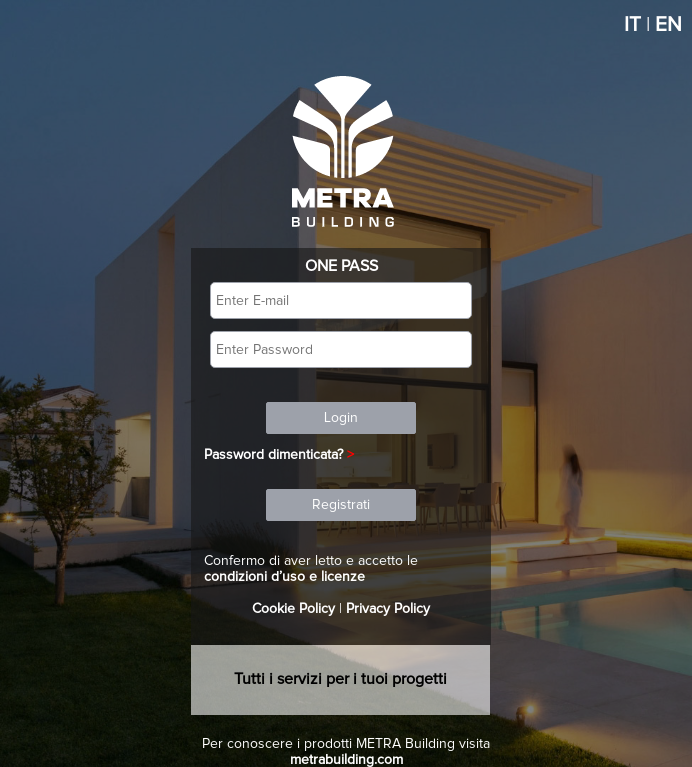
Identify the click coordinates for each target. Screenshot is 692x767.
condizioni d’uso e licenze (284, 577)
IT (632, 25)
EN (668, 25)
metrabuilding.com (346, 760)
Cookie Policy (293, 609)
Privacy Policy (388, 609)
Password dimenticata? (273, 455)
